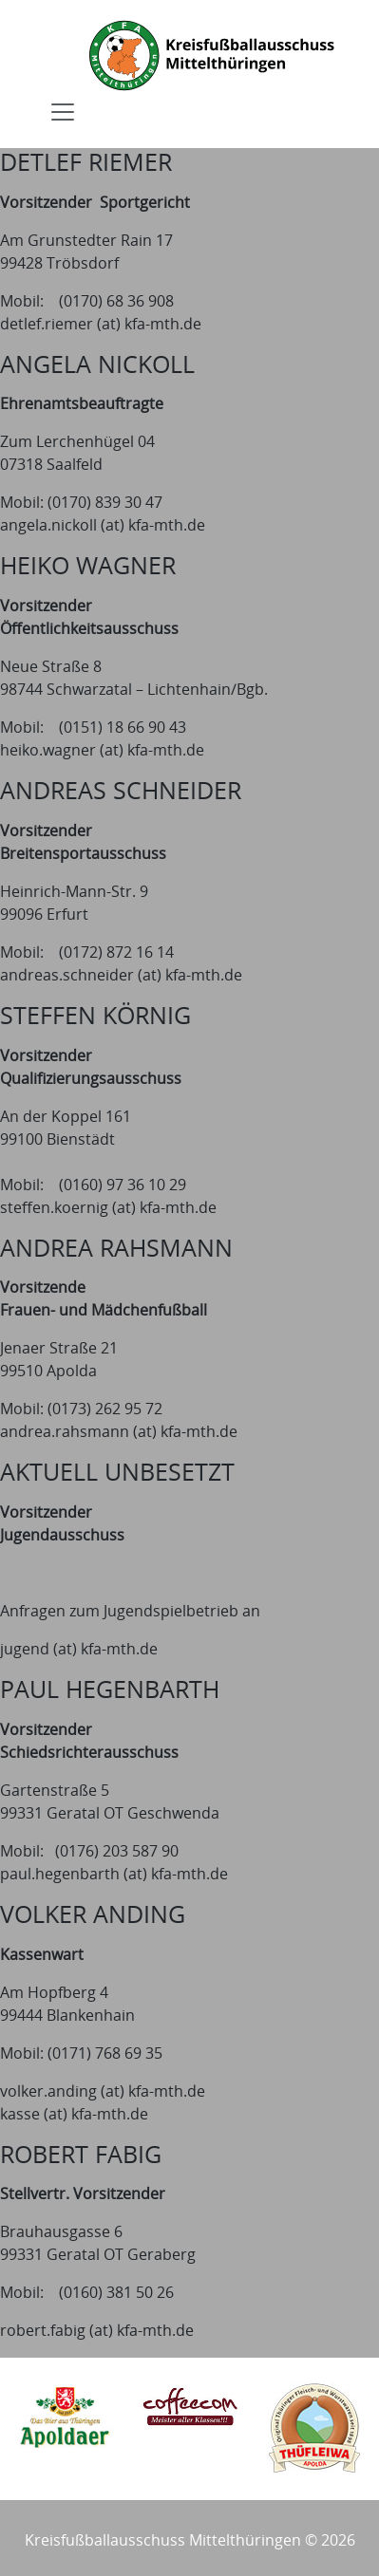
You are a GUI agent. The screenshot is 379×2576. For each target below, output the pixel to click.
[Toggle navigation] (62, 112)
